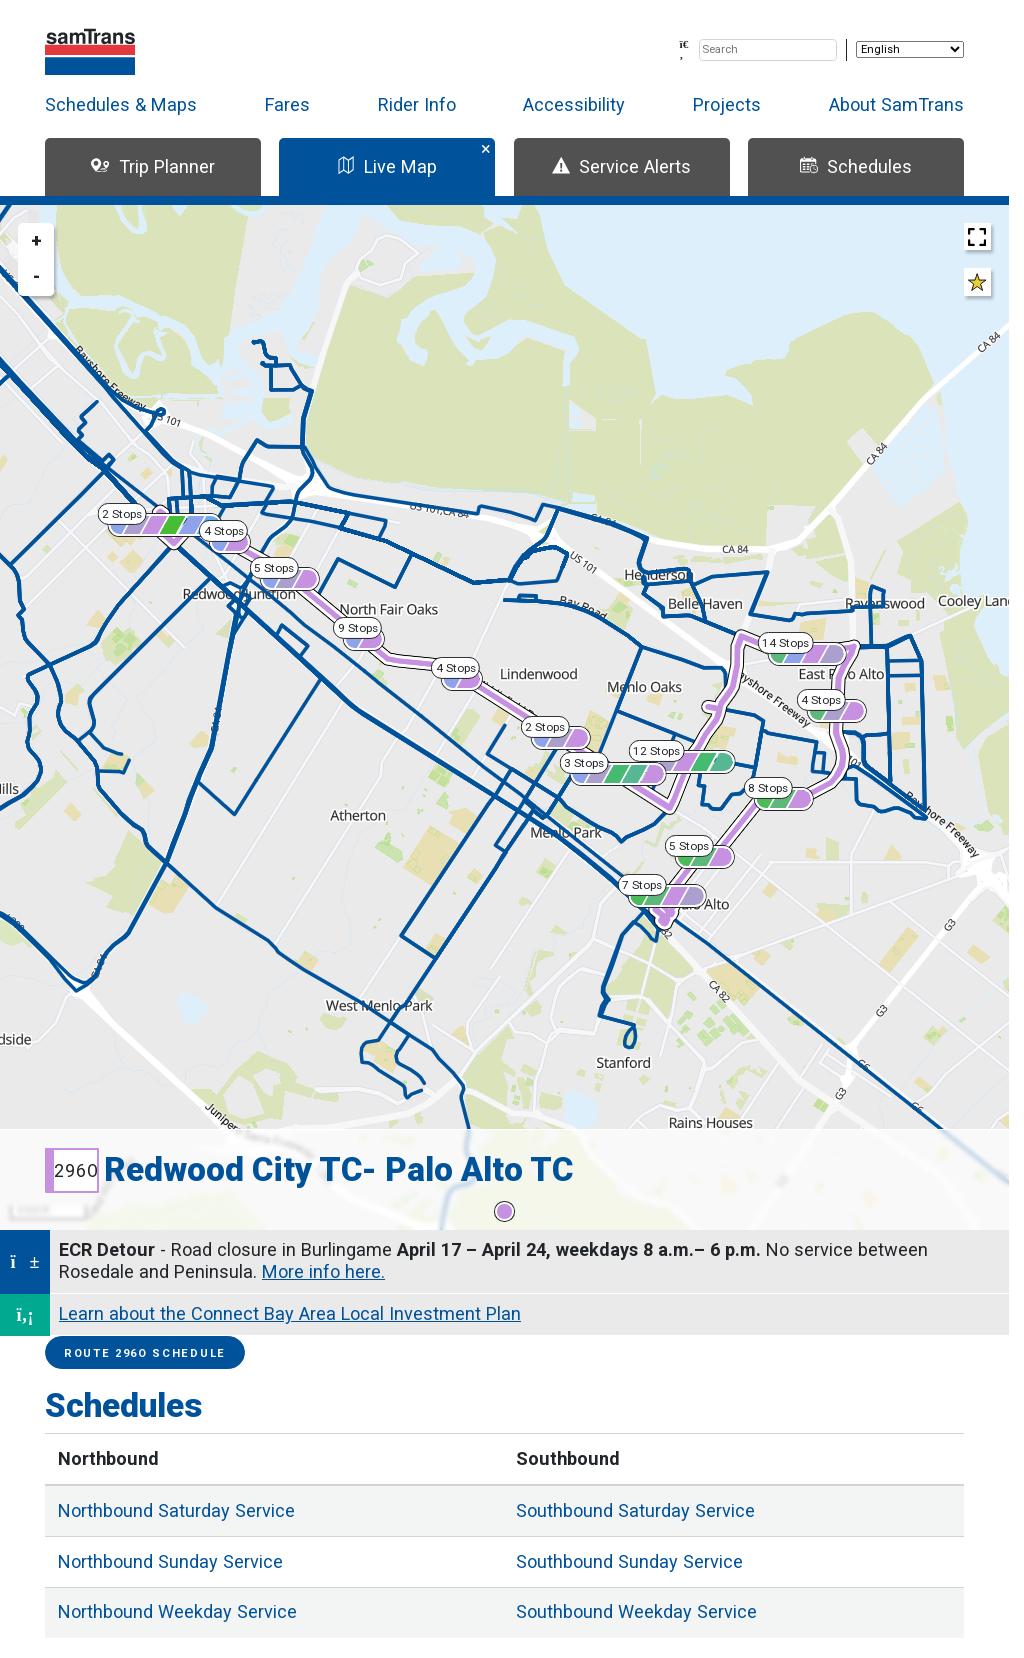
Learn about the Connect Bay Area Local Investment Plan (290, 1313)
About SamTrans (896, 104)
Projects (727, 104)
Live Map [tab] (387, 166)
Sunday (170, 1561)
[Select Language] (910, 49)
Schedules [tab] (856, 166)
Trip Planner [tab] (152, 166)
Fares (287, 104)
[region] (504, 717)
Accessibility (574, 104)
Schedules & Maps (121, 104)
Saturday (176, 1510)
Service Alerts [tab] (621, 166)
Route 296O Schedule (145, 1353)
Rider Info (417, 104)
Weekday (177, 1611)
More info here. (323, 1271)
